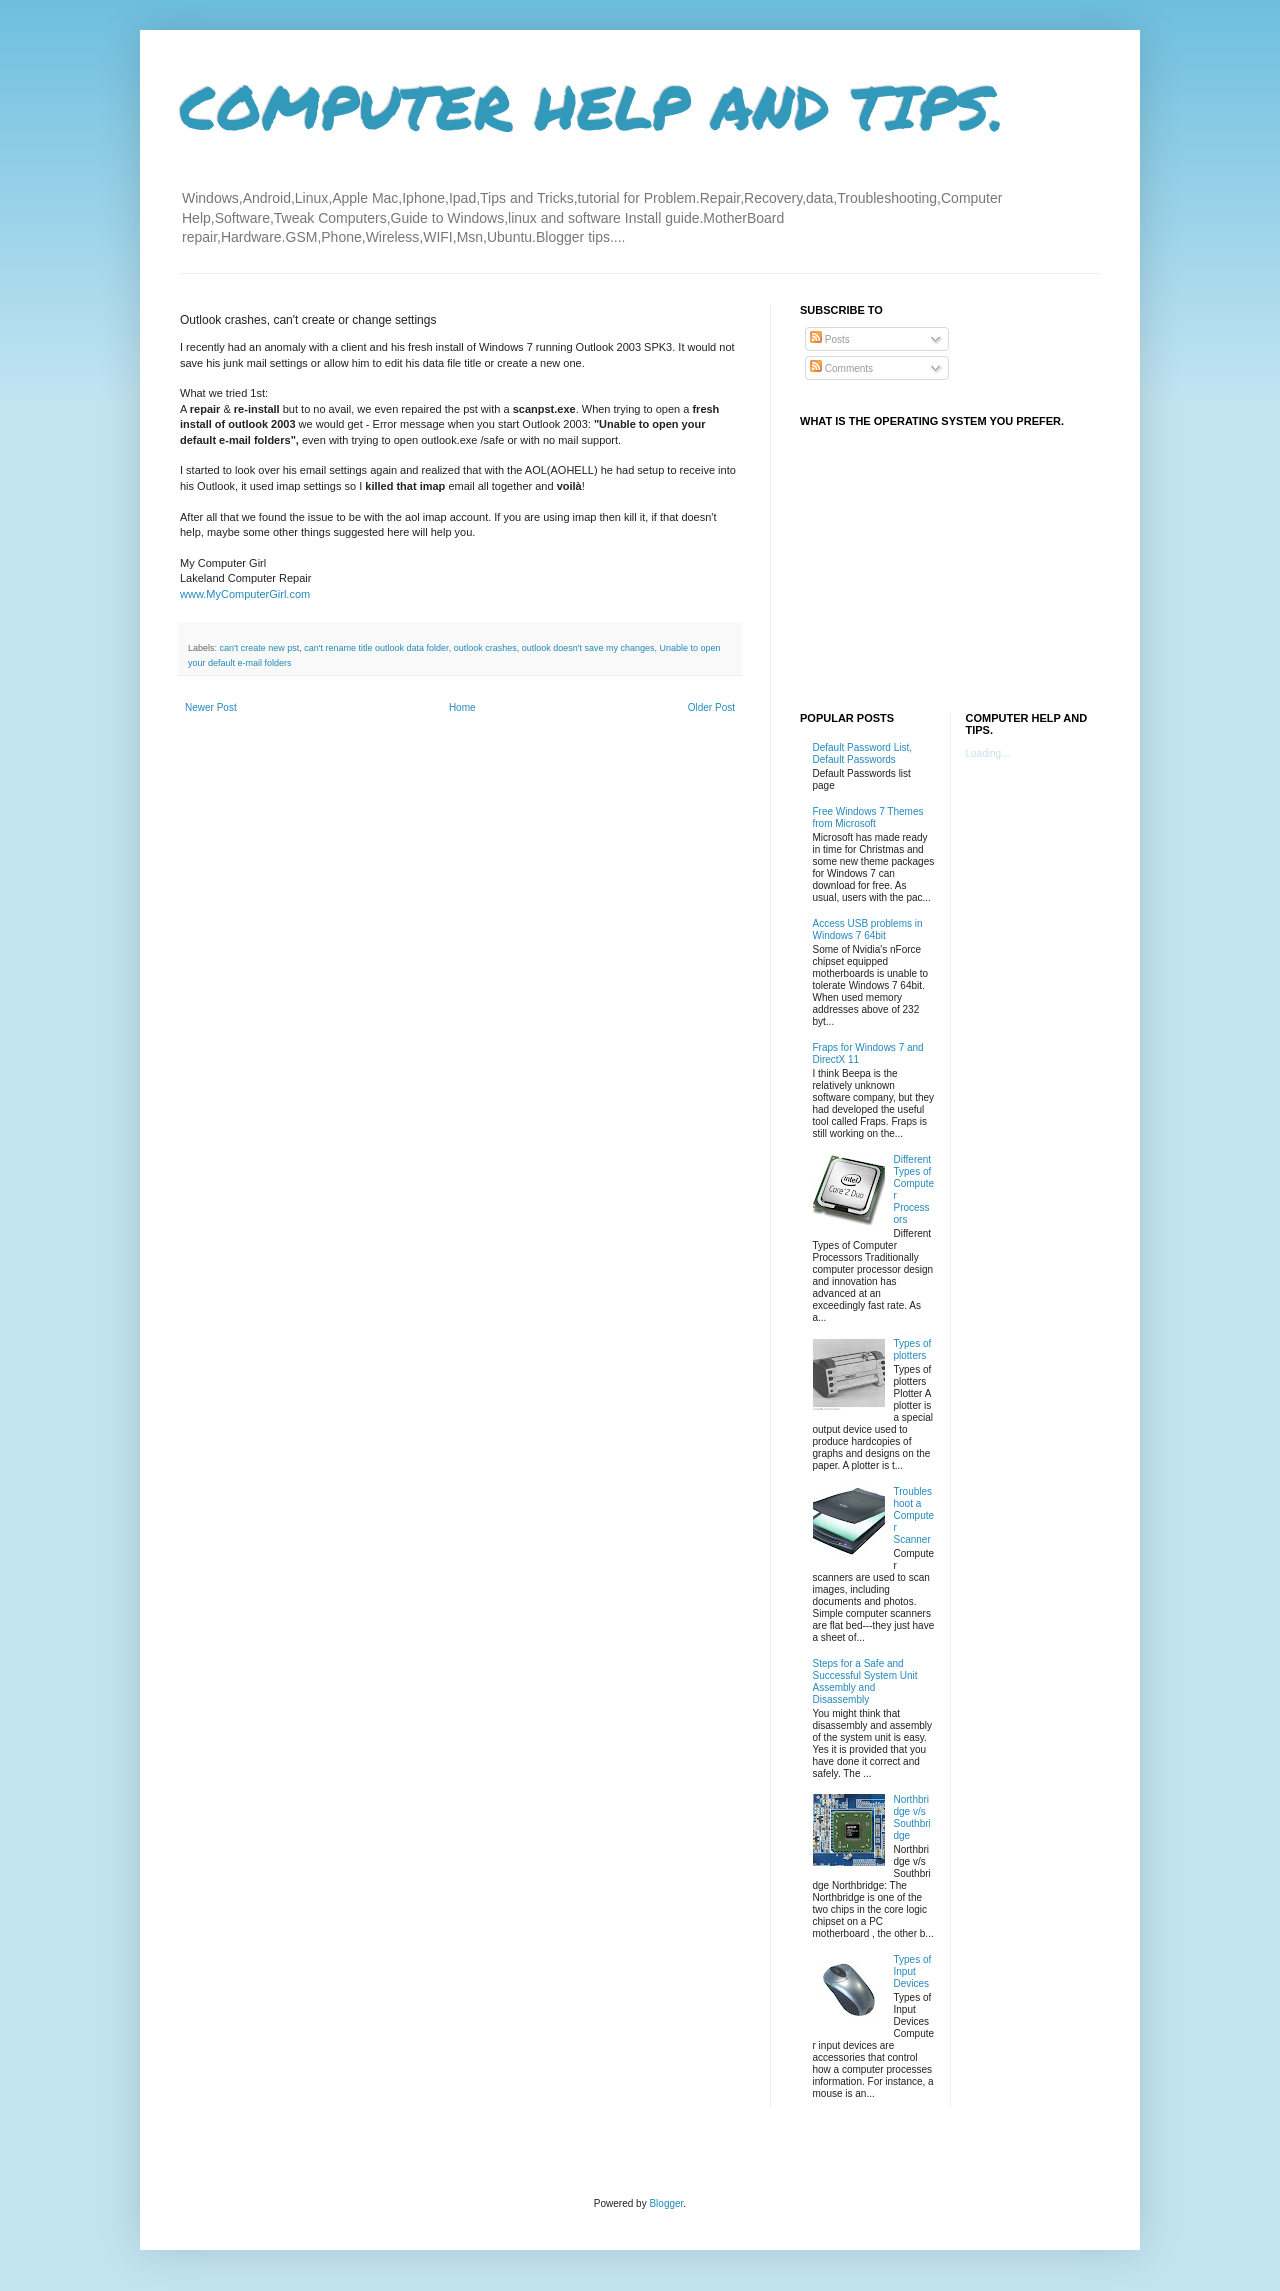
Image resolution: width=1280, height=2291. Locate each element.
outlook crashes (485, 648)
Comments (841, 368)
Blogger (666, 2203)
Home (462, 707)
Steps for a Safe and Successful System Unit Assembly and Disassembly (865, 1681)
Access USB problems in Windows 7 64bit (868, 929)
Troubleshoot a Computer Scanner (914, 1515)
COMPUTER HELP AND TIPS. (592, 106)
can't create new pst (260, 648)
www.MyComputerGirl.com (245, 594)
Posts (830, 339)
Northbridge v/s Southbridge (912, 1817)
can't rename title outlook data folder (376, 648)
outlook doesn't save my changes (588, 648)
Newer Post (211, 707)
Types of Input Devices (913, 1971)
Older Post (711, 707)
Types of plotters (913, 1349)
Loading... (988, 753)
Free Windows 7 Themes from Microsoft (868, 817)
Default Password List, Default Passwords (863, 753)
